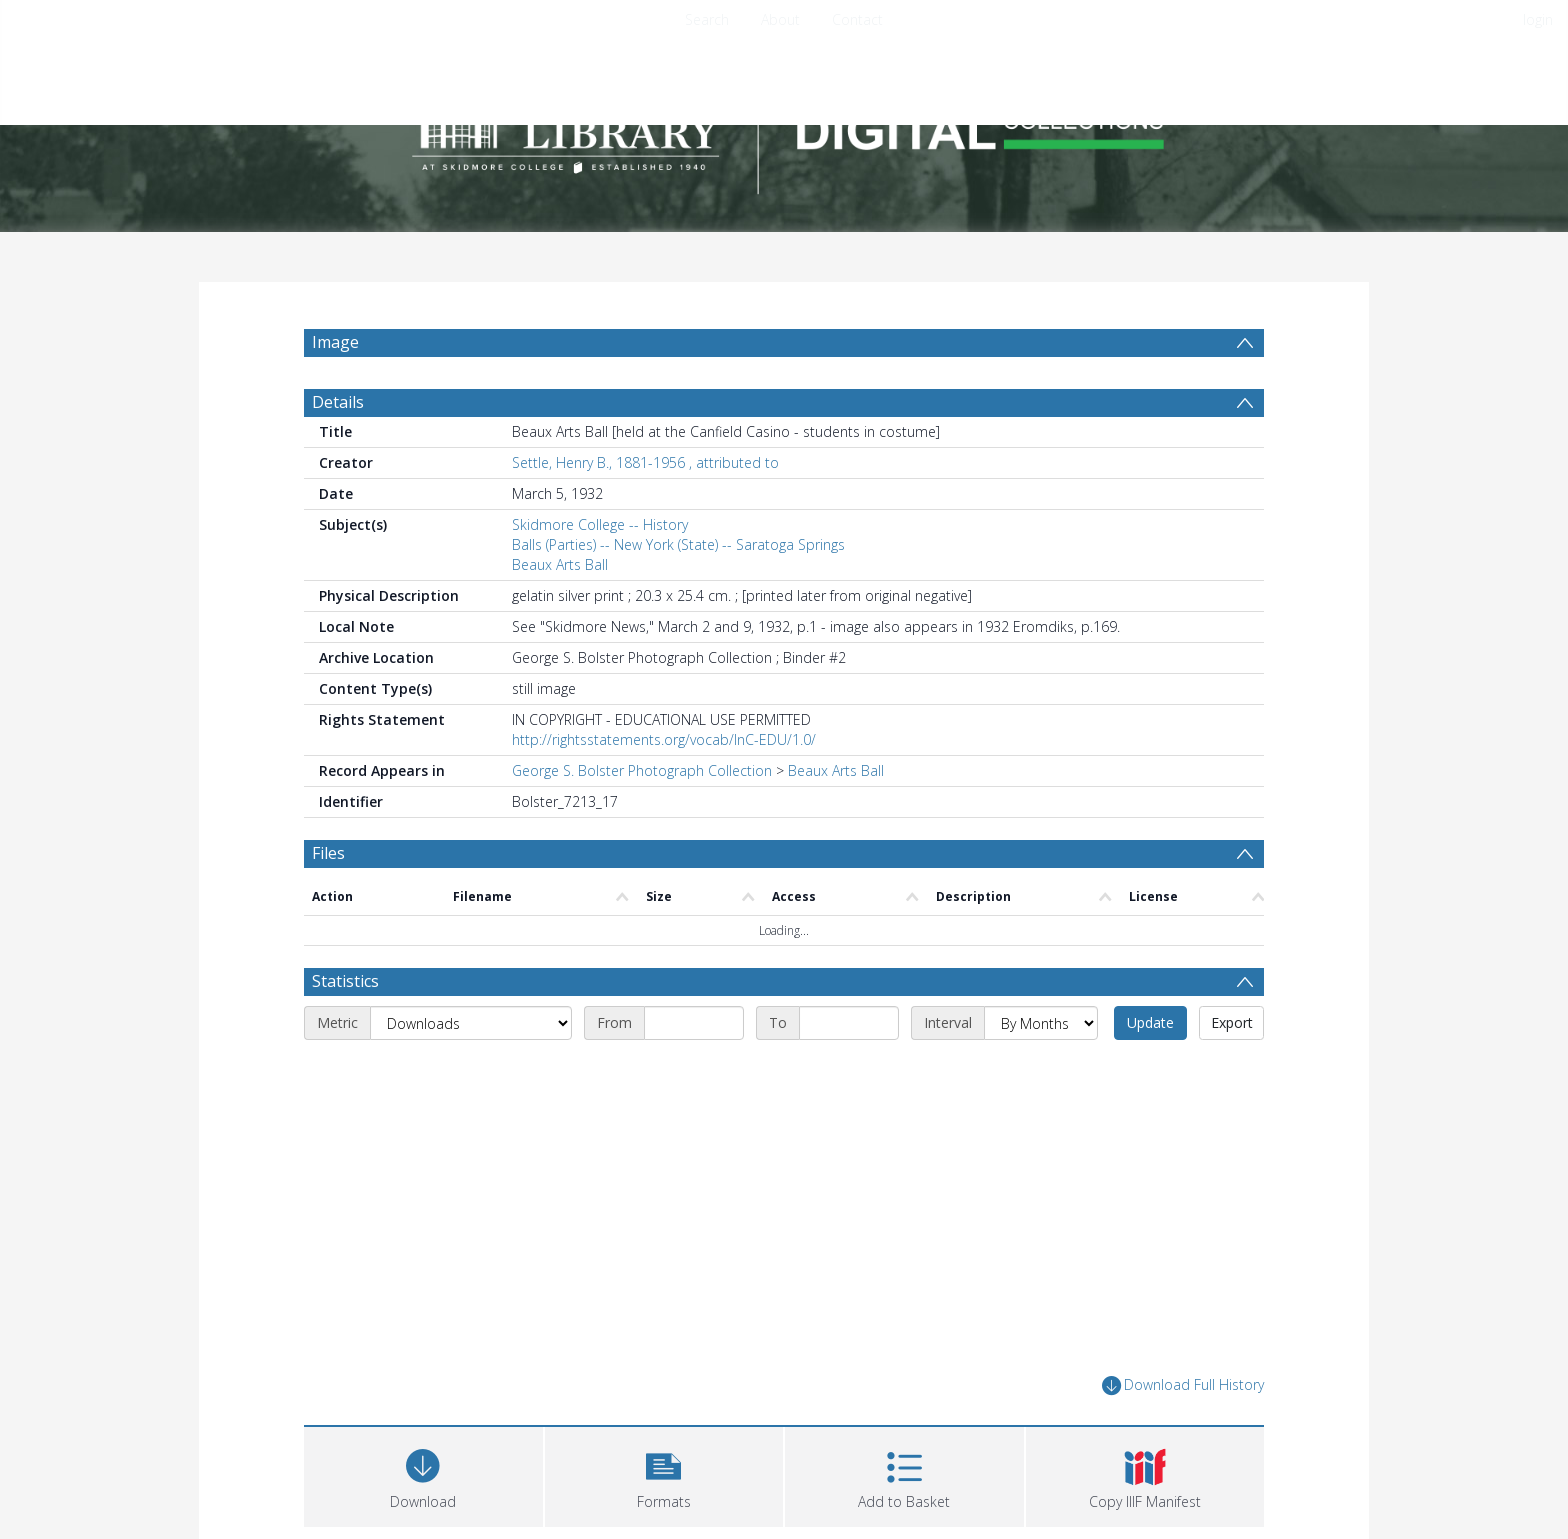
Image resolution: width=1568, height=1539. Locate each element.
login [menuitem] (1538, 19)
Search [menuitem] (707, 19)
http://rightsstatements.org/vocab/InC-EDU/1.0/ (664, 787)
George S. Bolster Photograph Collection (642, 818)
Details (338, 450)
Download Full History (1183, 1433)
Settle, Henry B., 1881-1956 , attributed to (645, 510)
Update (1150, 1070)
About (780, 19)
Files (328, 901)
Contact (857, 19)
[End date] (849, 1071)
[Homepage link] (784, 126)
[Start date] (694, 1071)
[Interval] (1041, 1071)
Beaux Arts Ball (560, 612)
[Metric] (471, 1071)
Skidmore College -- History (600, 572)
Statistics (345, 1029)
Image (335, 342)
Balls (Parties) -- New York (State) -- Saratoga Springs (678, 592)
